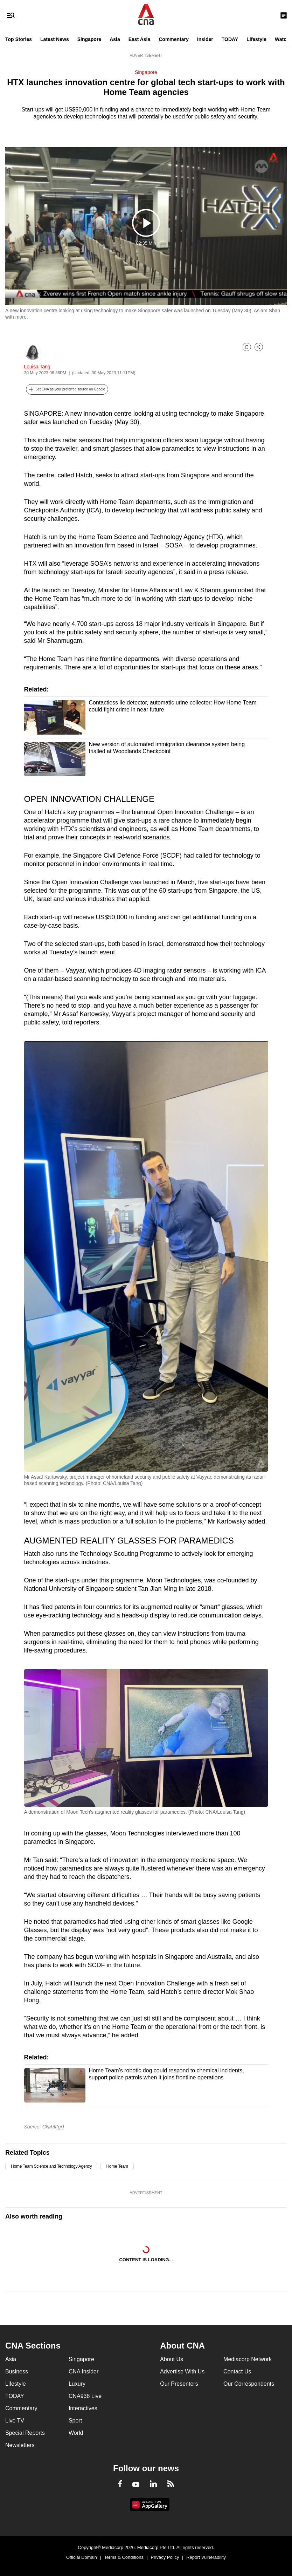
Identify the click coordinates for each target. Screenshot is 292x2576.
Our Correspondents (248, 2384)
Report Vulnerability (206, 2557)
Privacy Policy (165, 2557)
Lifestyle (256, 39)
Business (16, 2371)
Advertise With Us (182, 2371)
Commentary (174, 39)
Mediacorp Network (247, 2359)
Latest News (54, 39)
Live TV (14, 2421)
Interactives (83, 2408)
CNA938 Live (85, 2396)
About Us (171, 2359)
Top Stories (18, 39)
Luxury (77, 2384)
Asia (115, 39)
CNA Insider (83, 2371)
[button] (67, 389)
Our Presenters (179, 2384)
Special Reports (25, 2433)
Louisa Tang (37, 366)
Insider (205, 39)
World (76, 2433)
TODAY (230, 39)
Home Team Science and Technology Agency (51, 2166)
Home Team (117, 2166)
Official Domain (81, 2557)
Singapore (89, 39)
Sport (75, 2421)
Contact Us (237, 2371)
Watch (282, 39)
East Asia (139, 39)
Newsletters (20, 2445)
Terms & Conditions (124, 2557)
